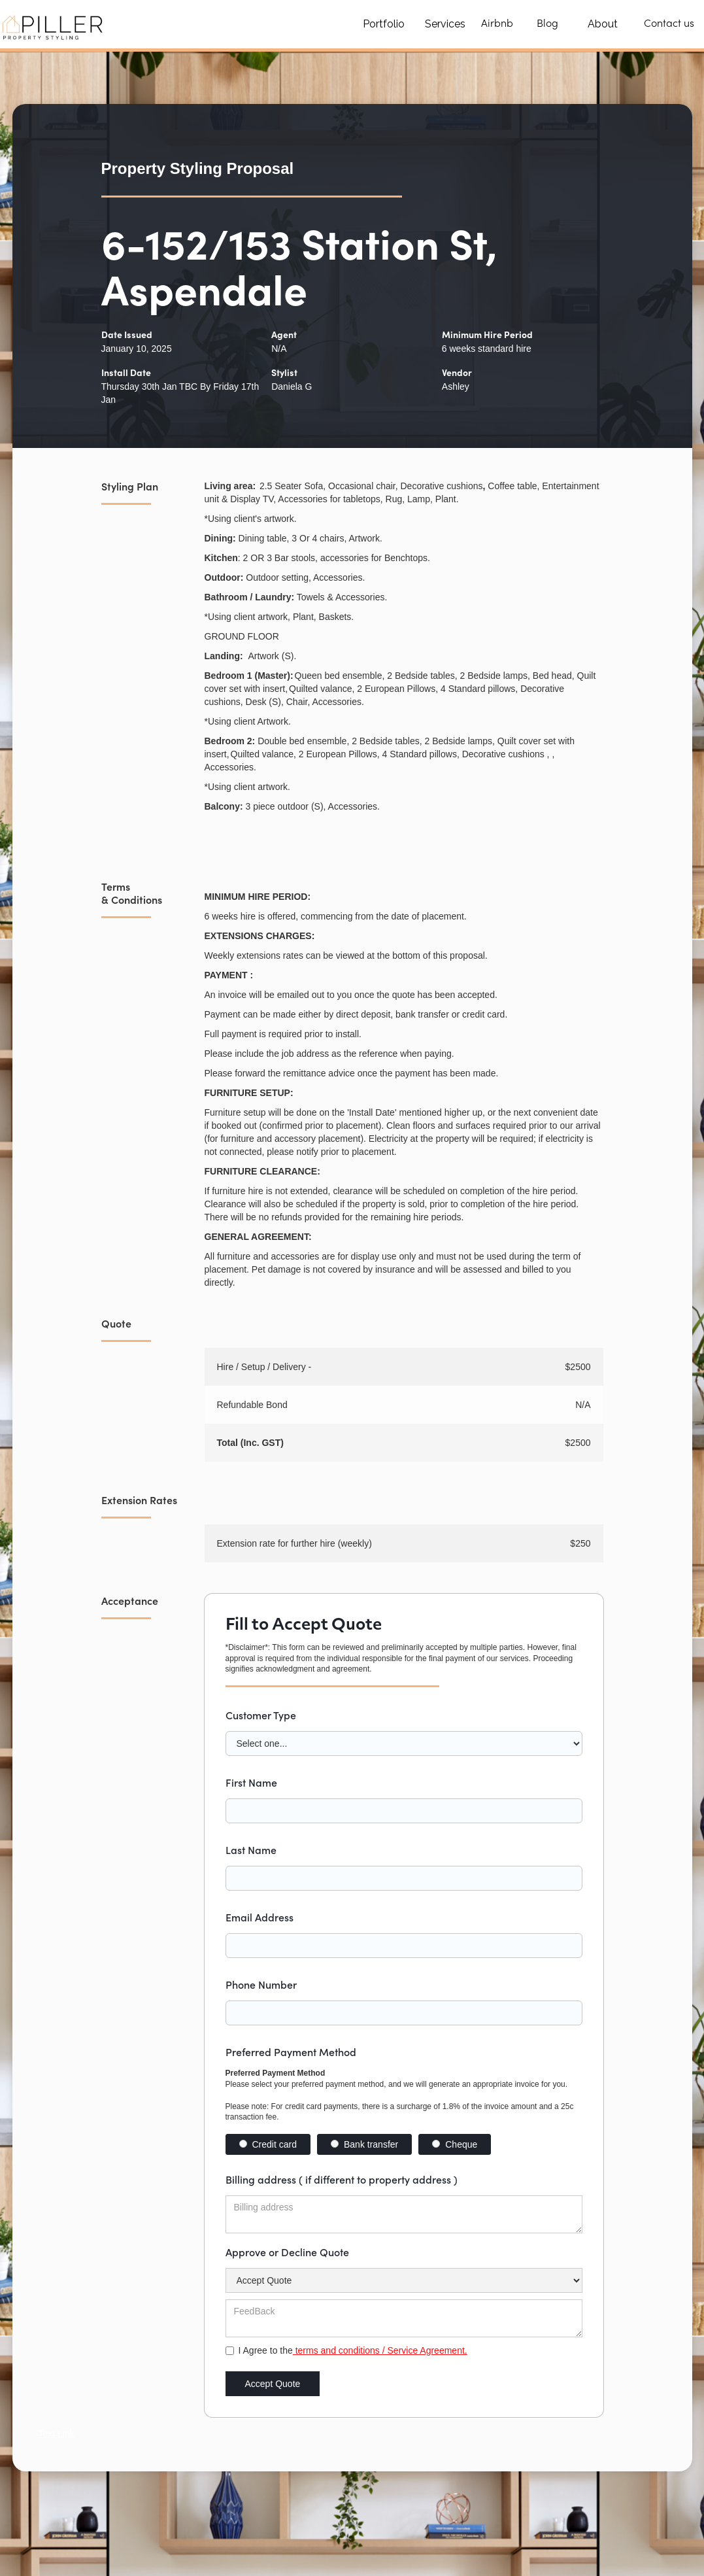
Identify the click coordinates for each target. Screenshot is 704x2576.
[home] (54, 24)
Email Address (259, 1916)
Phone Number (261, 1984)
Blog (547, 24)
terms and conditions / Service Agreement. (380, 2350)
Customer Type (261, 1714)
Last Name (251, 1849)
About (603, 24)
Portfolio (384, 24)
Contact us (669, 24)
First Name (251, 1782)
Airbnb (497, 24)
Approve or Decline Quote (287, 2251)
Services (445, 24)
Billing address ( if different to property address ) (342, 2179)
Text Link (57, 2433)
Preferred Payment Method (291, 2051)
